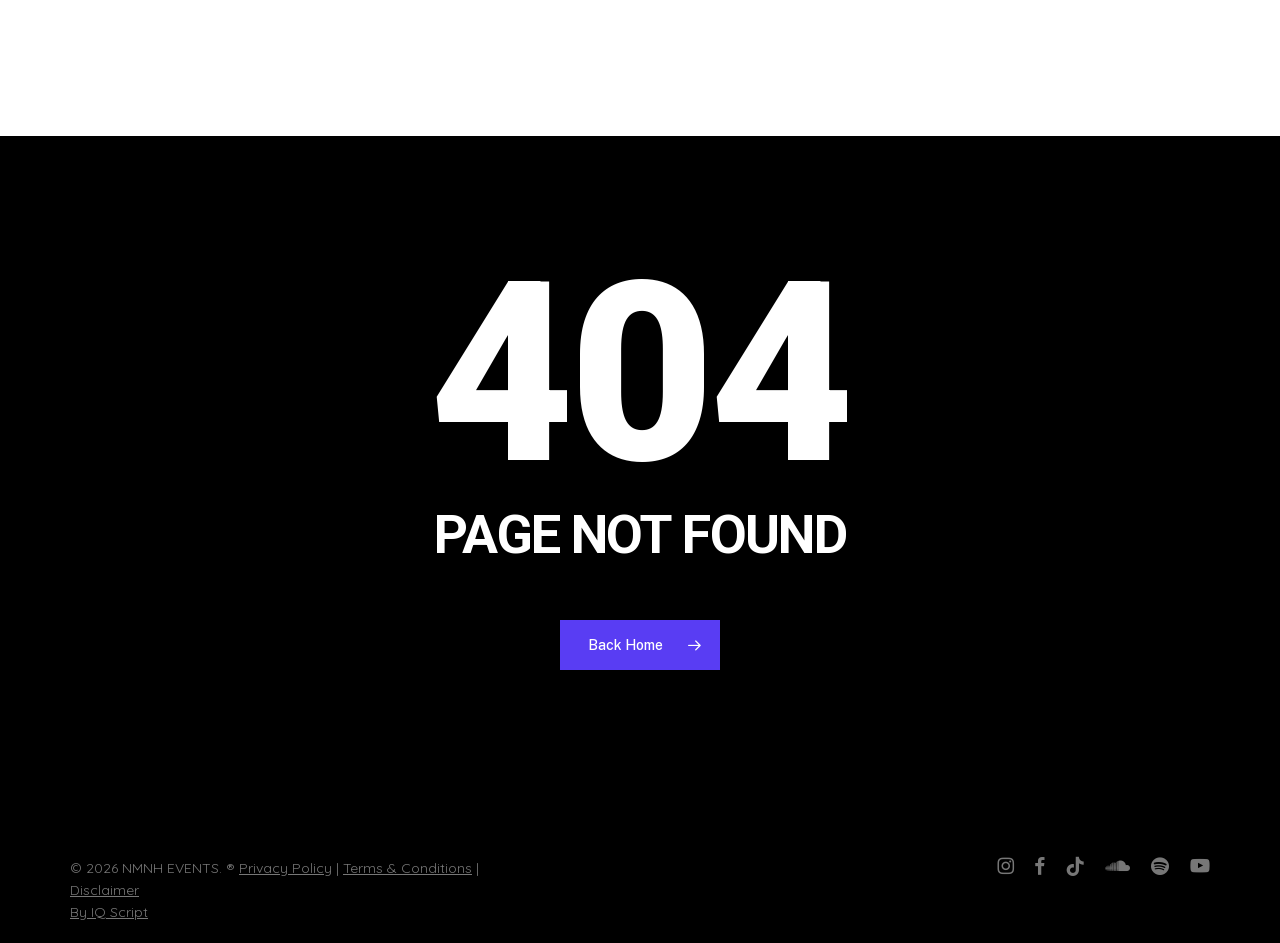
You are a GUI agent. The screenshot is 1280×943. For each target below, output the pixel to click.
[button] (1235, 68)
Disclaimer (104, 890)
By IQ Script (109, 912)
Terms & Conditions (407, 868)
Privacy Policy (285, 868)
